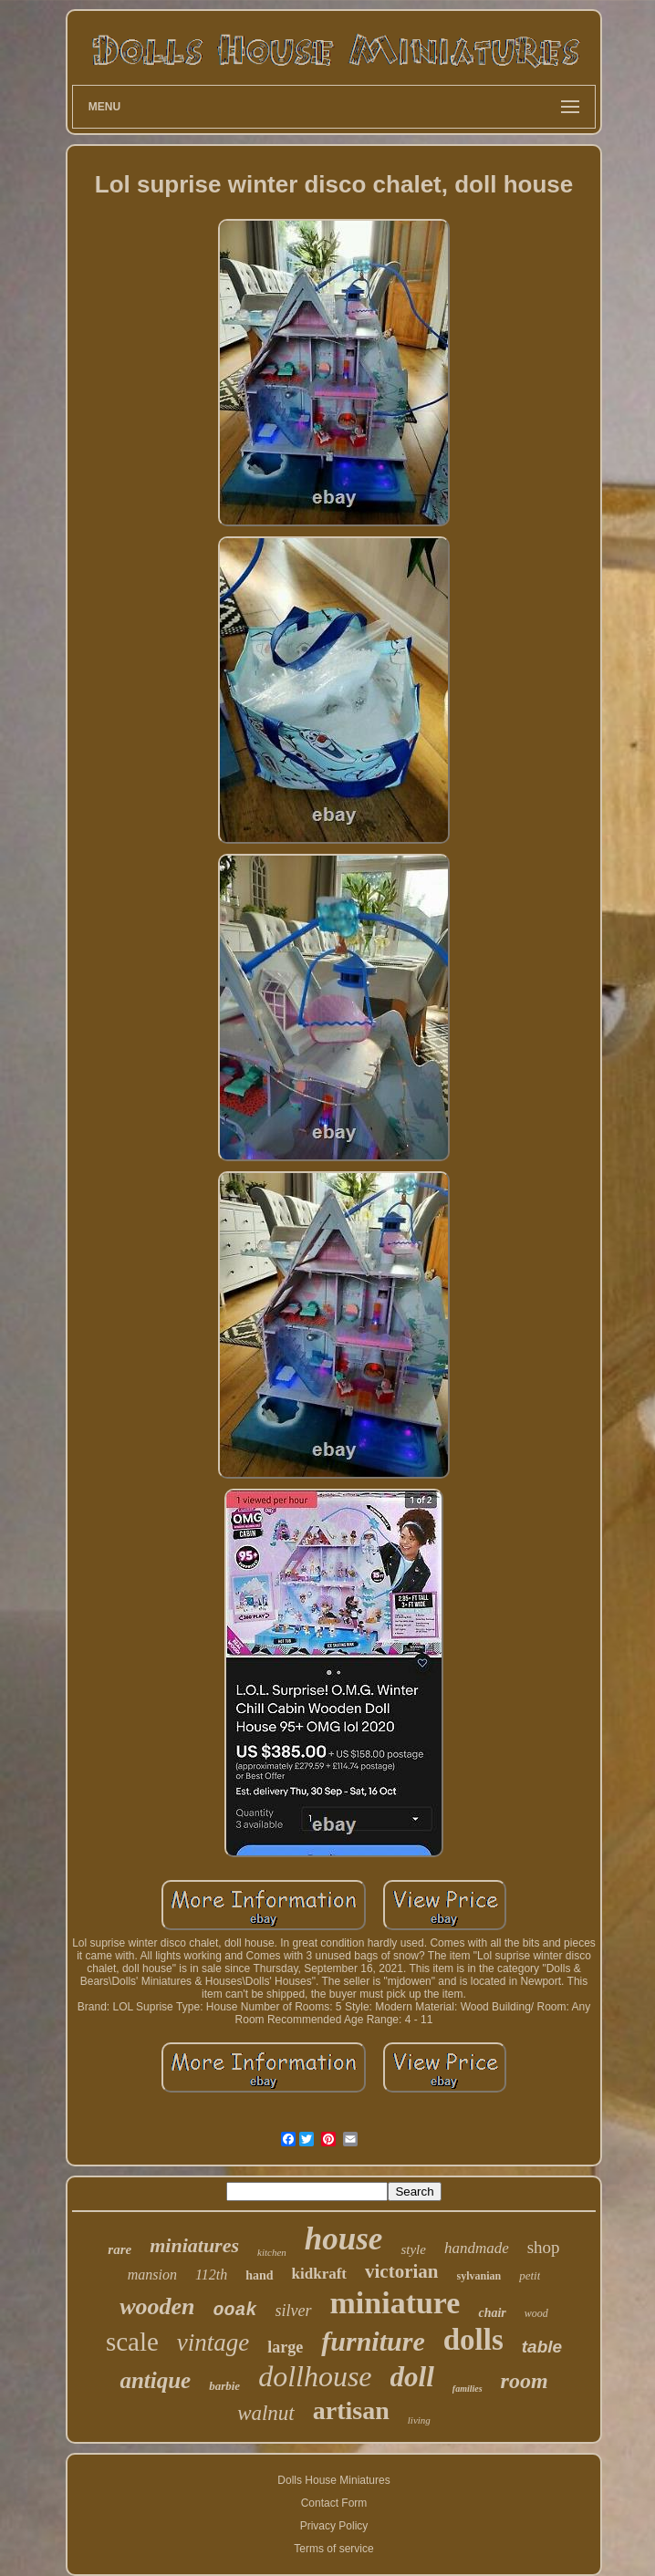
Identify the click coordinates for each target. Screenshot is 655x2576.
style (413, 2249)
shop (543, 2247)
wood (536, 2313)
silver (294, 2310)
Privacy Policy (334, 2525)
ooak (235, 2310)
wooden (157, 2306)
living (419, 2420)
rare (119, 2249)
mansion (152, 2274)
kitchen (271, 2252)
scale (132, 2341)
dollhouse (314, 2376)
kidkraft (319, 2273)
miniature (395, 2303)
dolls (473, 2339)
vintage (213, 2342)
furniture (372, 2341)
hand (259, 2275)
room (524, 2381)
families (467, 2389)
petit (529, 2275)
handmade (476, 2248)
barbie (224, 2386)
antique (155, 2380)
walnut (266, 2413)
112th (211, 2274)
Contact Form (334, 2503)
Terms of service (333, 2548)
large (285, 2347)
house (344, 2239)
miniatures (194, 2245)
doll (412, 2377)
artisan (351, 2410)
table (542, 2346)
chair (491, 2313)
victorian (401, 2271)
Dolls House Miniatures (333, 2480)
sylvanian (479, 2276)
